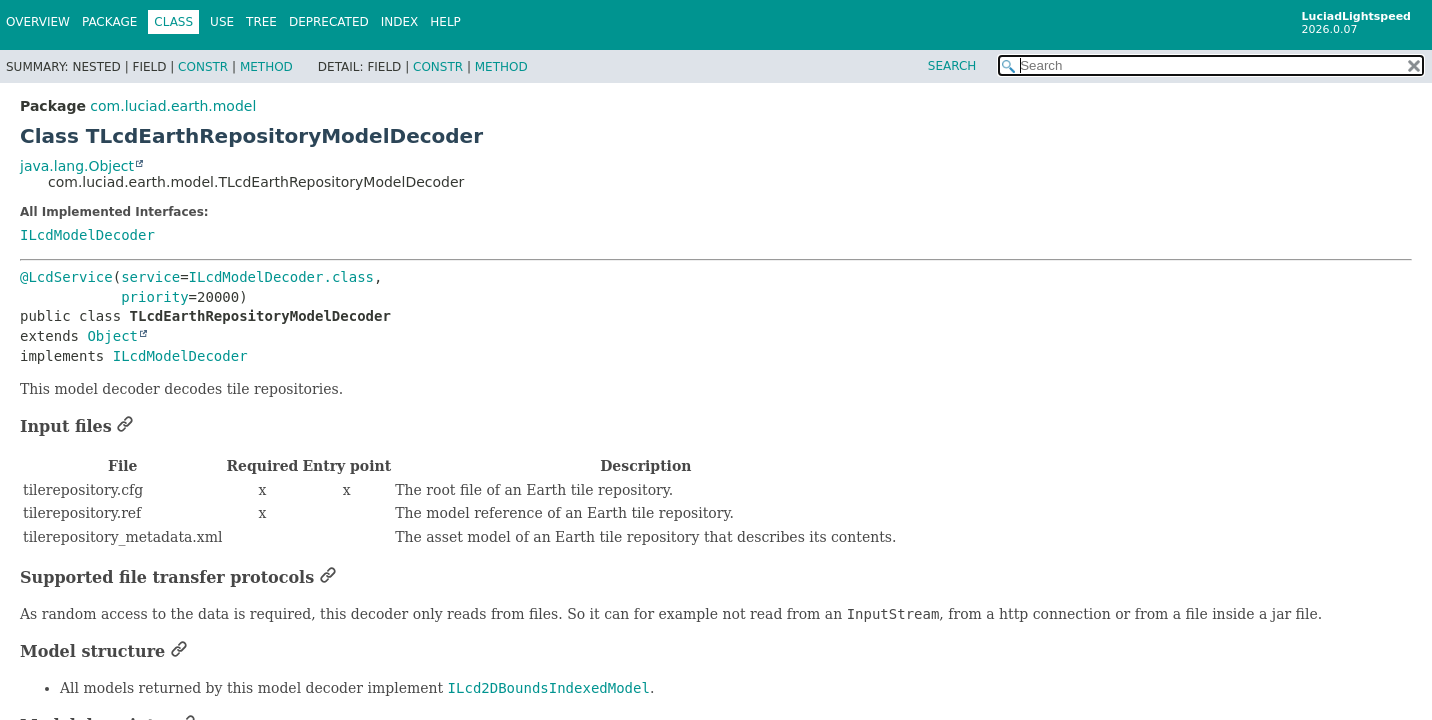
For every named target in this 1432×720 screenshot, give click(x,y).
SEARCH (952, 66)
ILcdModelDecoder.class (281, 277)
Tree (261, 22)
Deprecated (329, 22)
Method (266, 67)
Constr (203, 67)
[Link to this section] (125, 426)
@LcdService (66, 277)
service (150, 277)
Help (445, 22)
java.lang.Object (77, 166)
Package (109, 22)
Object (112, 336)
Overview (38, 22)
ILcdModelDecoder (87, 235)
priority (154, 297)
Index (400, 22)
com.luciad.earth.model (173, 106)
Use (222, 22)
